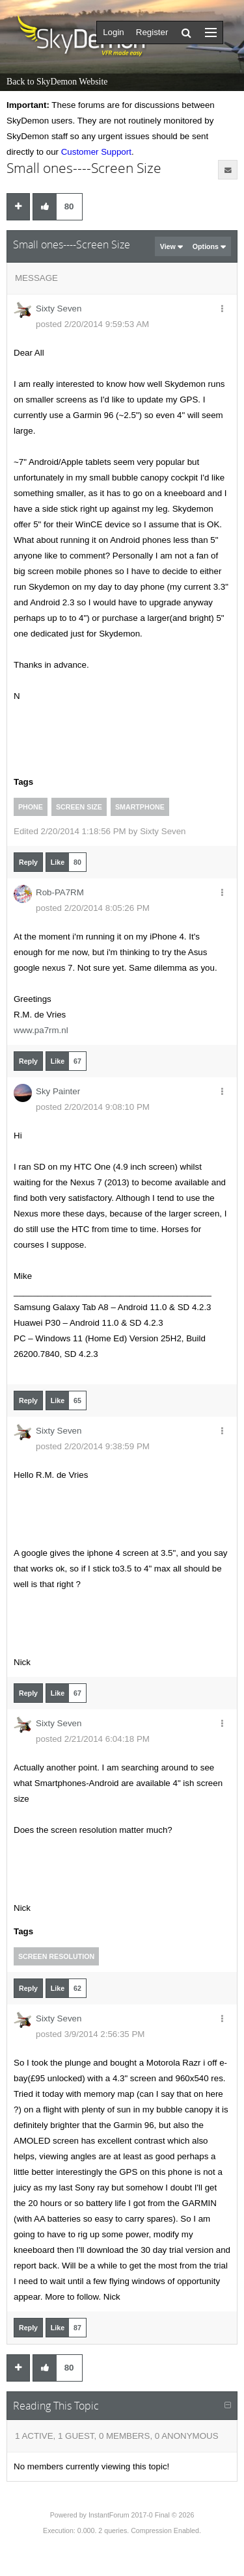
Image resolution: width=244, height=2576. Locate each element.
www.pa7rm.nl (41, 1030)
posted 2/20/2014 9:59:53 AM (92, 324)
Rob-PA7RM (60, 892)
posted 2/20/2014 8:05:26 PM (93, 908)
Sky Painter (58, 1091)
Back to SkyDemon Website (57, 81)
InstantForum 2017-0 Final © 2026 (141, 2515)
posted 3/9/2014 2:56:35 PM (90, 2034)
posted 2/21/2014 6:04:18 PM (93, 1739)
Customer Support (96, 152)
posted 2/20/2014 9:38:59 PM (93, 1446)
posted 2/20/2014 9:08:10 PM (93, 1107)
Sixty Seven (58, 308)
